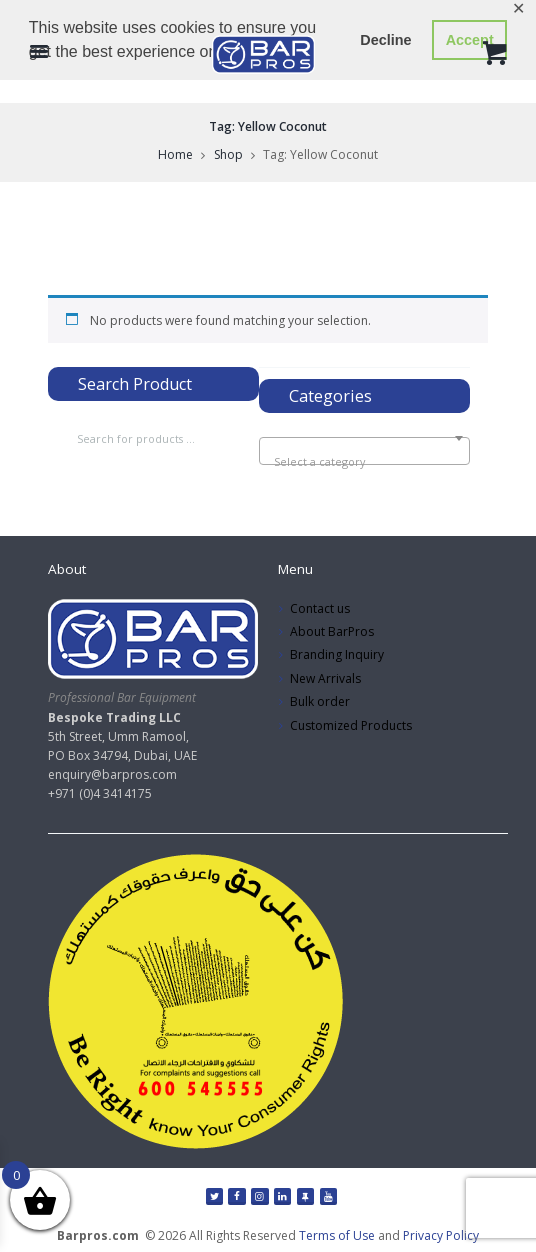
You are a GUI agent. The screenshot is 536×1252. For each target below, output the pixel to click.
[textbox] (365, 462)
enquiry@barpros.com (112, 774)
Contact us (320, 608)
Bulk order (320, 701)
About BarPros (332, 631)
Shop (228, 154)
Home (175, 154)
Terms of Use (337, 1235)
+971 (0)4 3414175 (100, 793)
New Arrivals (325, 678)
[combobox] (364, 451)
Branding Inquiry (337, 654)
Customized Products (351, 725)
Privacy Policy (441, 1235)
